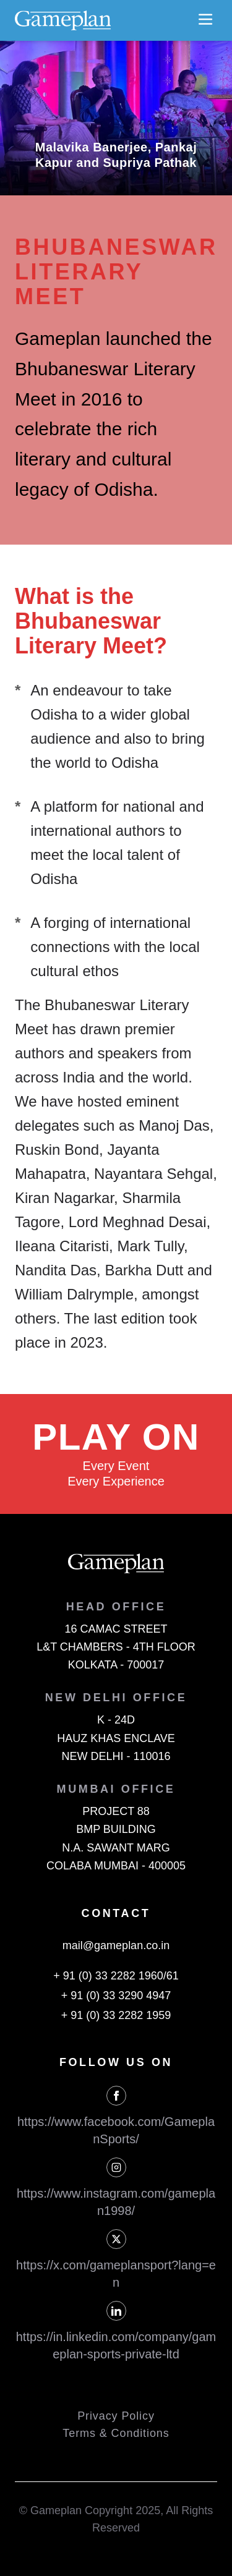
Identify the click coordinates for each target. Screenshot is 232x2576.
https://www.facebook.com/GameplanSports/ (116, 2130)
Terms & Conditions (115, 2433)
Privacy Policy (116, 2416)
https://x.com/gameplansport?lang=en (116, 2273)
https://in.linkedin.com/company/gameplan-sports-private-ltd (116, 2345)
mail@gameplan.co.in (116, 1945)
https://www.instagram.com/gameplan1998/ (116, 2202)
